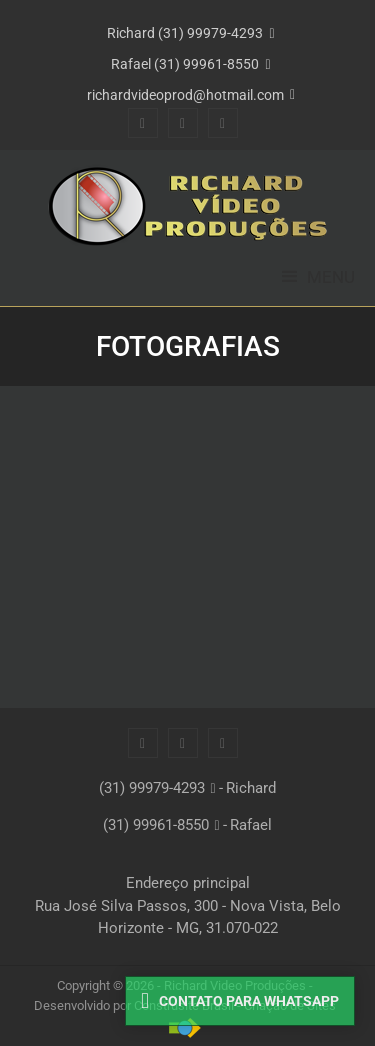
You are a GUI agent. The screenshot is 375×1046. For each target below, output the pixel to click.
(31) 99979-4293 (152, 788)
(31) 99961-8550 (156, 825)
